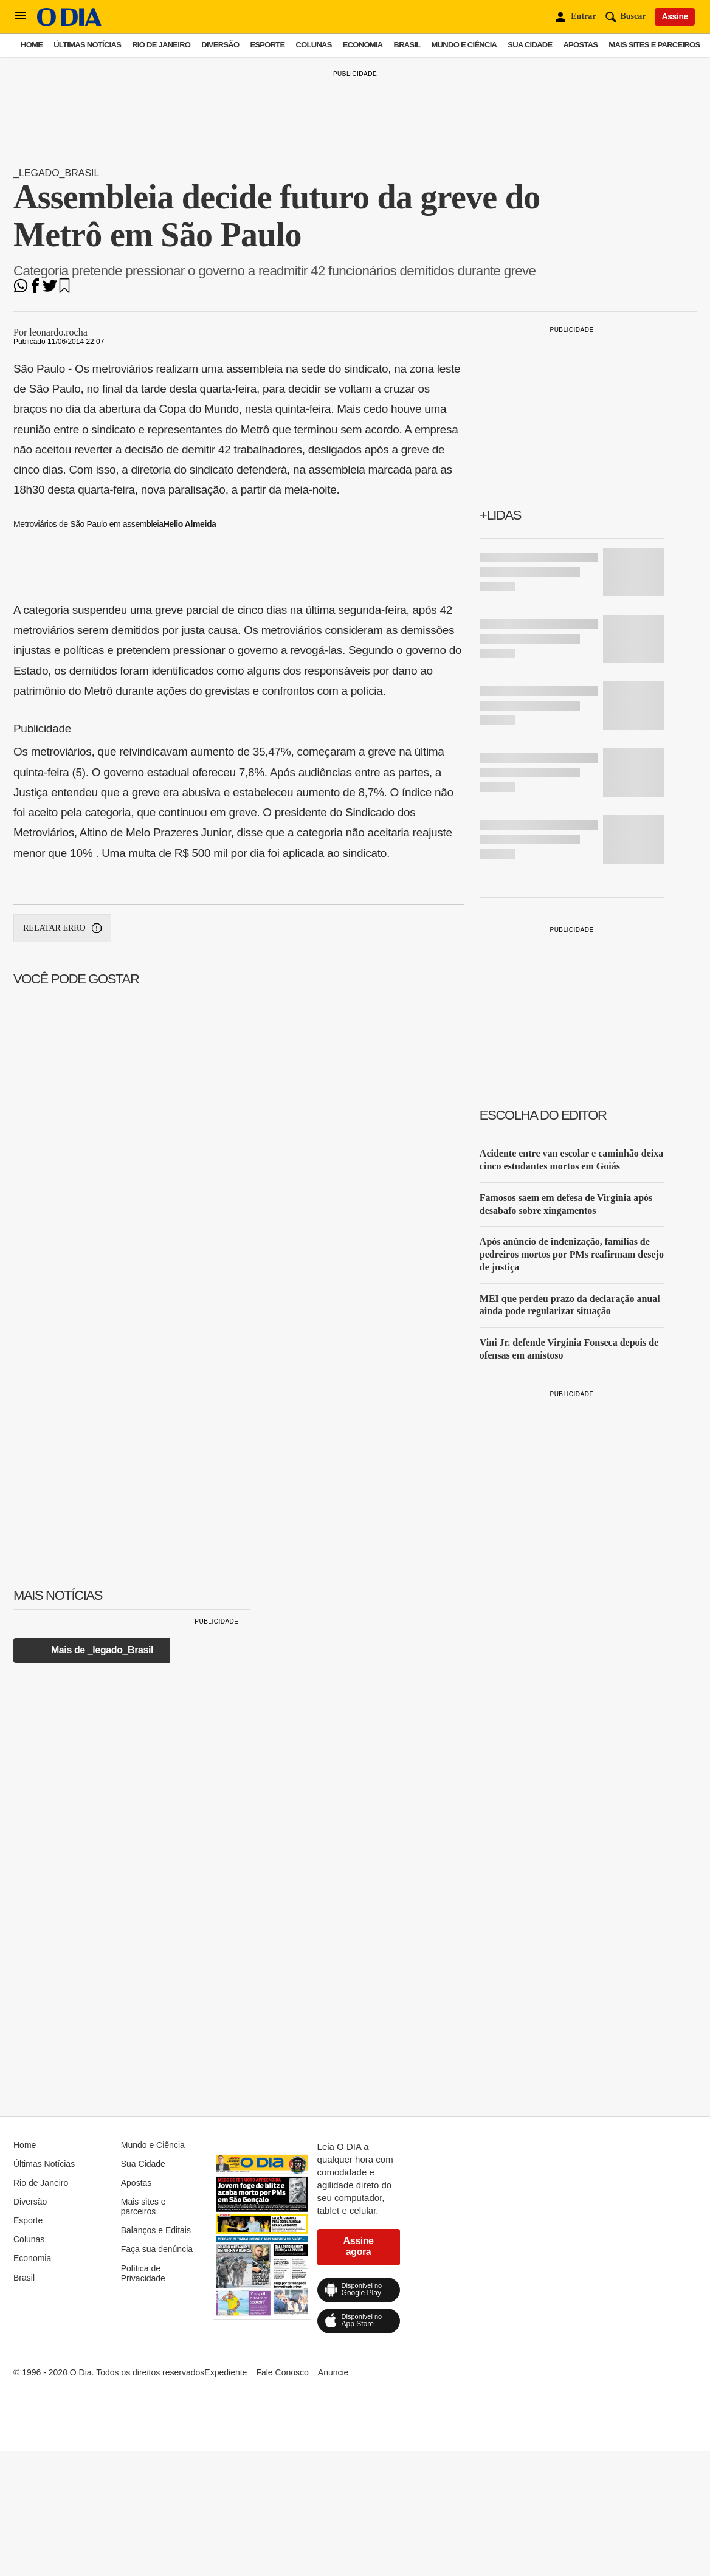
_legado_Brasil (56, 173)
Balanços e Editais (156, 2230)
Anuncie (333, 2372)
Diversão (220, 44)
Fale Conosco (282, 2372)
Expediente (225, 2372)
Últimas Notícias (87, 44)
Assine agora (358, 2246)
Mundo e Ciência (464, 44)
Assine (674, 16)
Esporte (267, 44)
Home (32, 44)
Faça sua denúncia (157, 2249)
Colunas (314, 44)
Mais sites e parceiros (654, 44)
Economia (363, 44)
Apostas (580, 44)
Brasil (407, 44)
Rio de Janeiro (161, 44)
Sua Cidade (530, 44)
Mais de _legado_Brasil (102, 1650)
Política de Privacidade (143, 2273)
